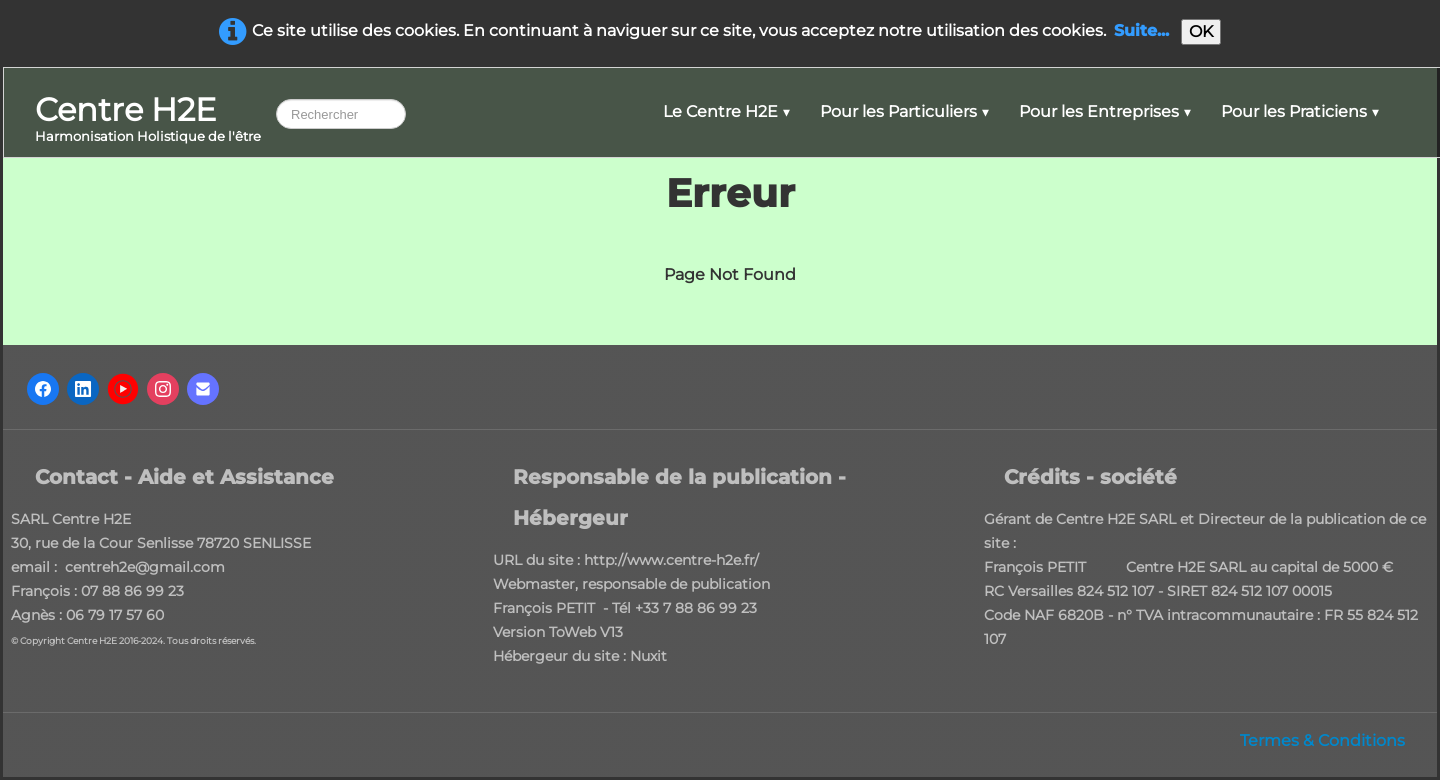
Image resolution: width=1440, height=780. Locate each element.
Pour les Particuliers (904, 111)
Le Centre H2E (726, 111)
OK (1201, 31)
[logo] (148, 120)
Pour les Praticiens (1300, 111)
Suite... (1141, 30)
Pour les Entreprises (1105, 111)
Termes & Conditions (1322, 740)
